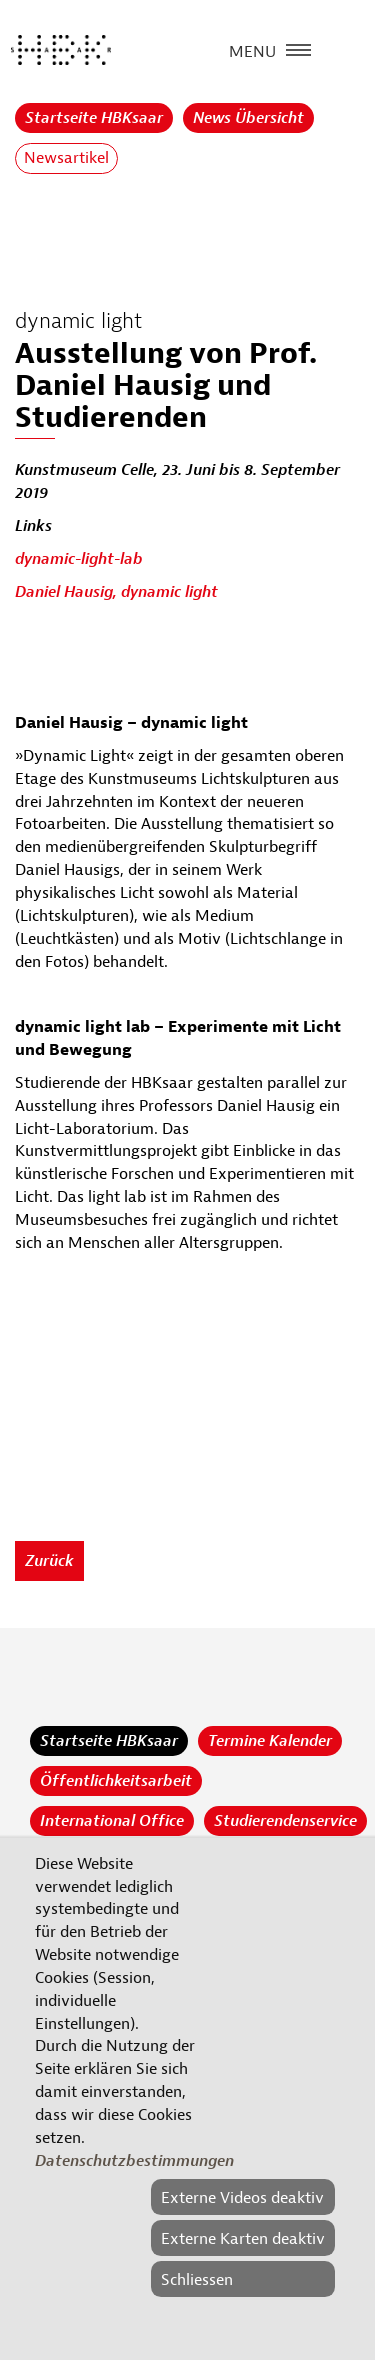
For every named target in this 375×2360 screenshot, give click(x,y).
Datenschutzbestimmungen (134, 2161)
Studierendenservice (285, 1821)
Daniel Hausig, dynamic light (116, 592)
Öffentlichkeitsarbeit (116, 1781)
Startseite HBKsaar (94, 118)
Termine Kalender (270, 1741)
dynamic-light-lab (79, 559)
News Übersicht (248, 118)
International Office (112, 1821)
